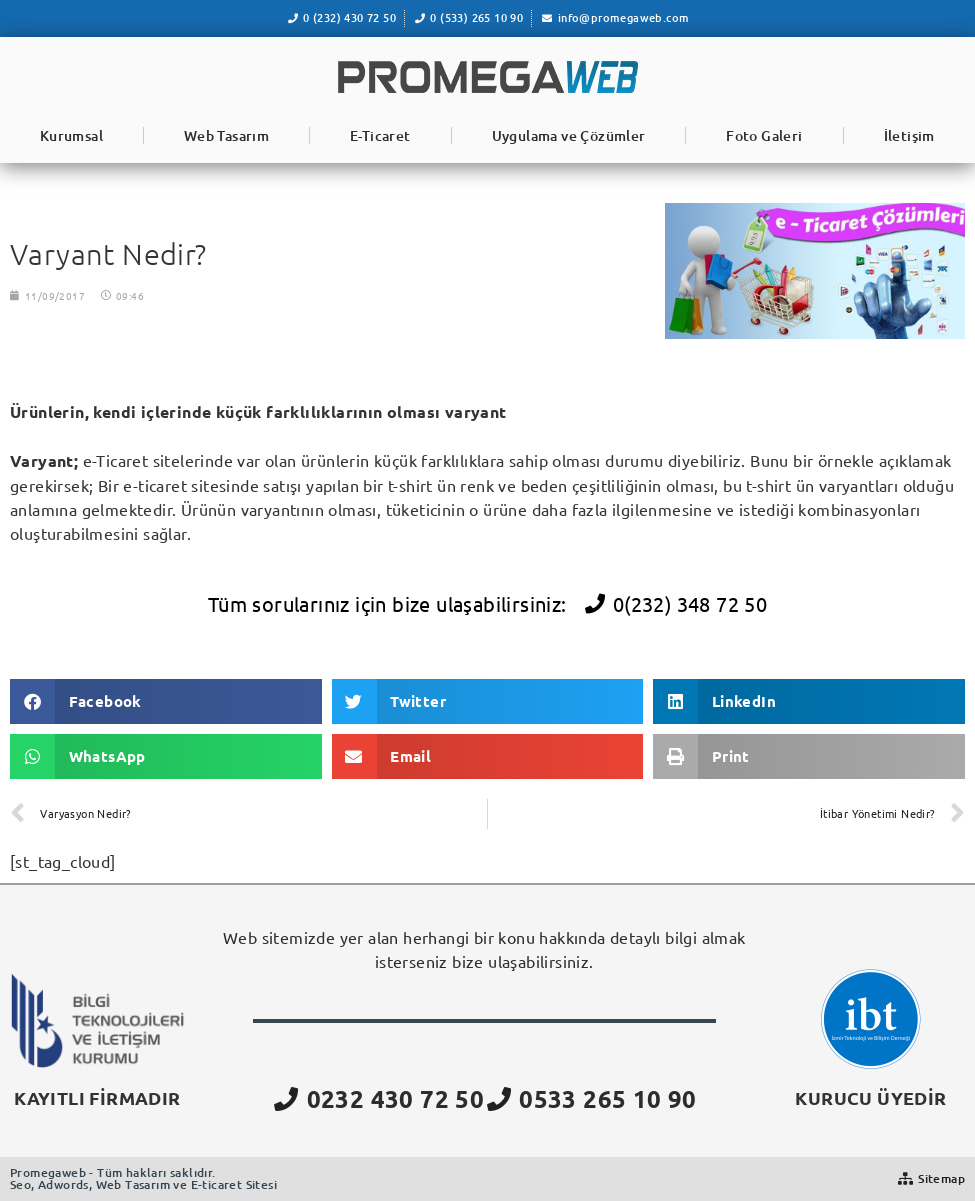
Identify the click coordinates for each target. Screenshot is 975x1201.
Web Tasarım (226, 135)
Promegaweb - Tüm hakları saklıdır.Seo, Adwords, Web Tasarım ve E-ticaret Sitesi (143, 1178)
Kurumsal (71, 135)
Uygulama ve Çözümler (569, 135)
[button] (166, 701)
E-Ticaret (380, 135)
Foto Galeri (764, 135)
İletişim (909, 135)
